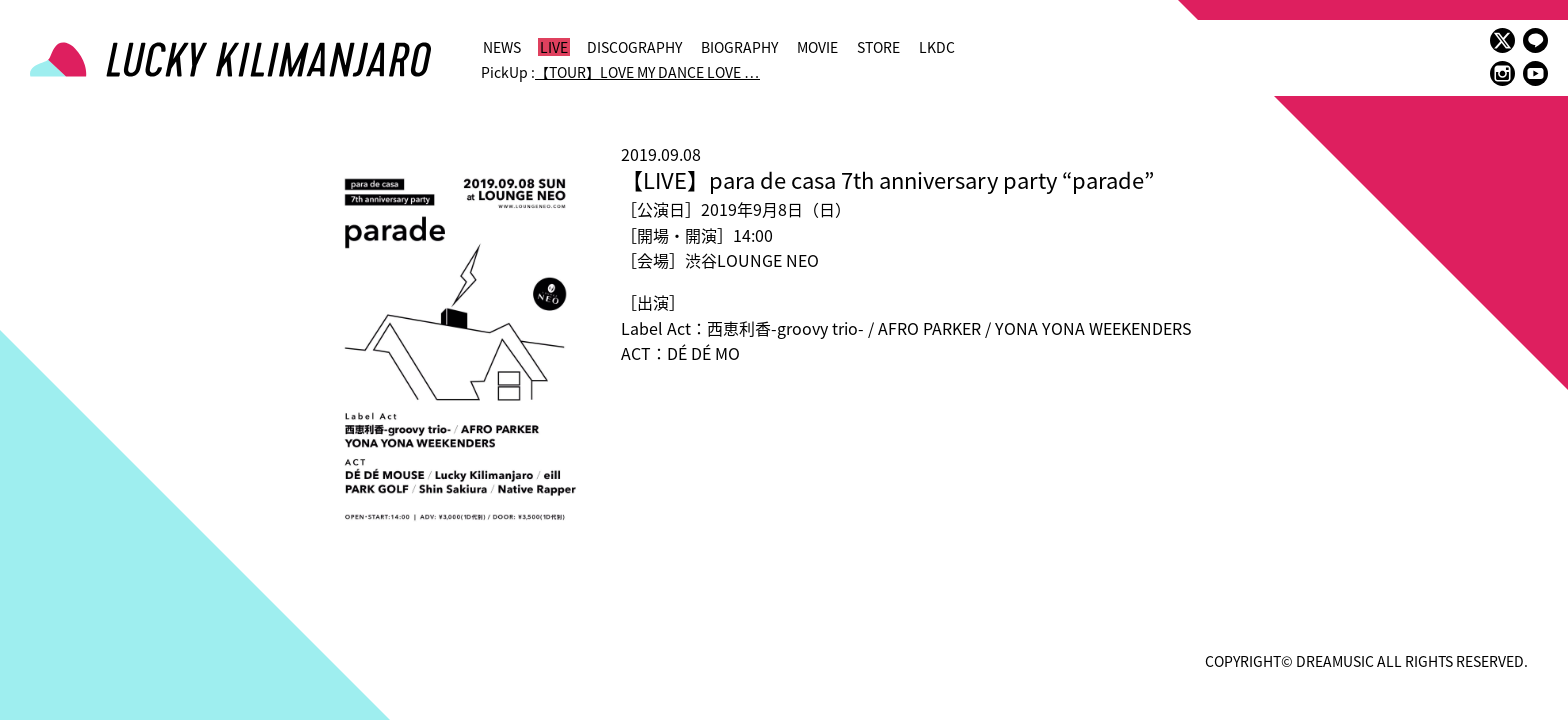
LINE (1535, 40)
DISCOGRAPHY (634, 47)
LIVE (554, 47)
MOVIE (817, 47)
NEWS (502, 47)
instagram (1502, 73)
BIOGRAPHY (739, 47)
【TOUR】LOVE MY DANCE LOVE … (647, 72)
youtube (1535, 73)
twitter (1502, 40)
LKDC (937, 47)
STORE (878, 47)
